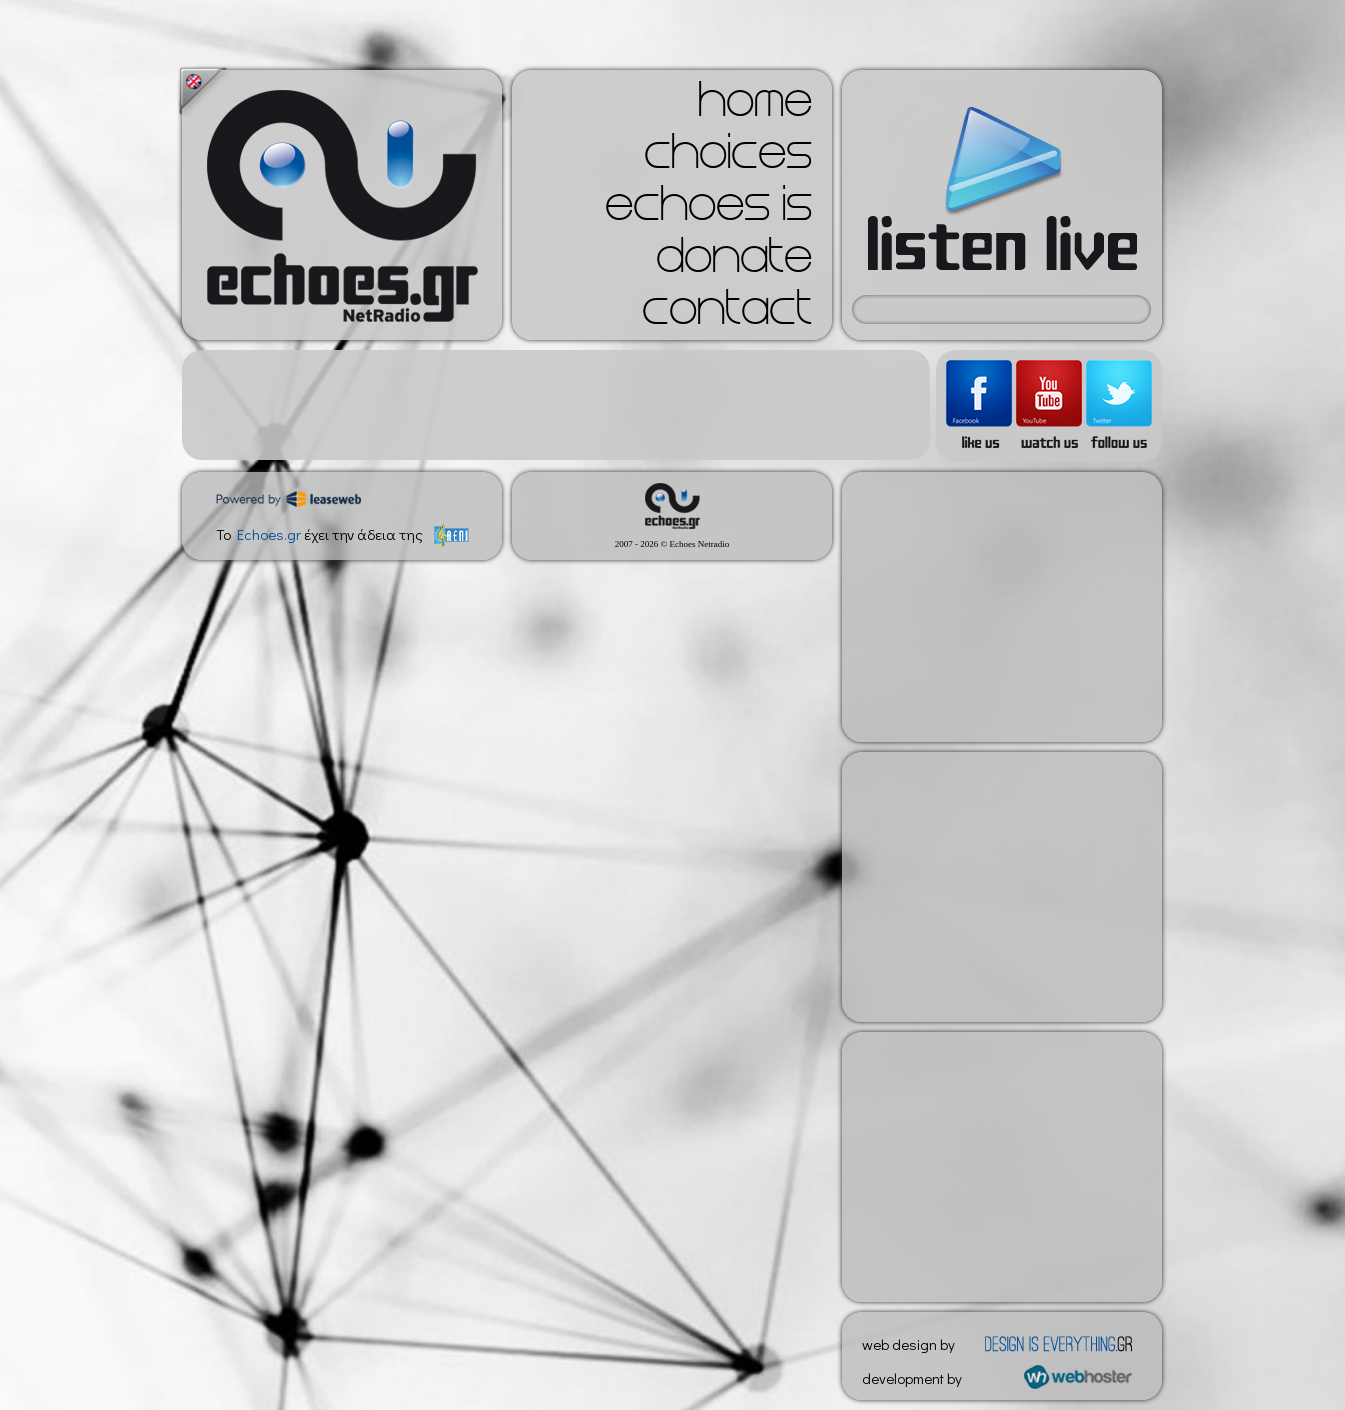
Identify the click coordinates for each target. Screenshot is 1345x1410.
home (755, 106)
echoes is (708, 210)
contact (727, 314)
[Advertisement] (556, 405)
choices (728, 158)
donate (734, 262)
